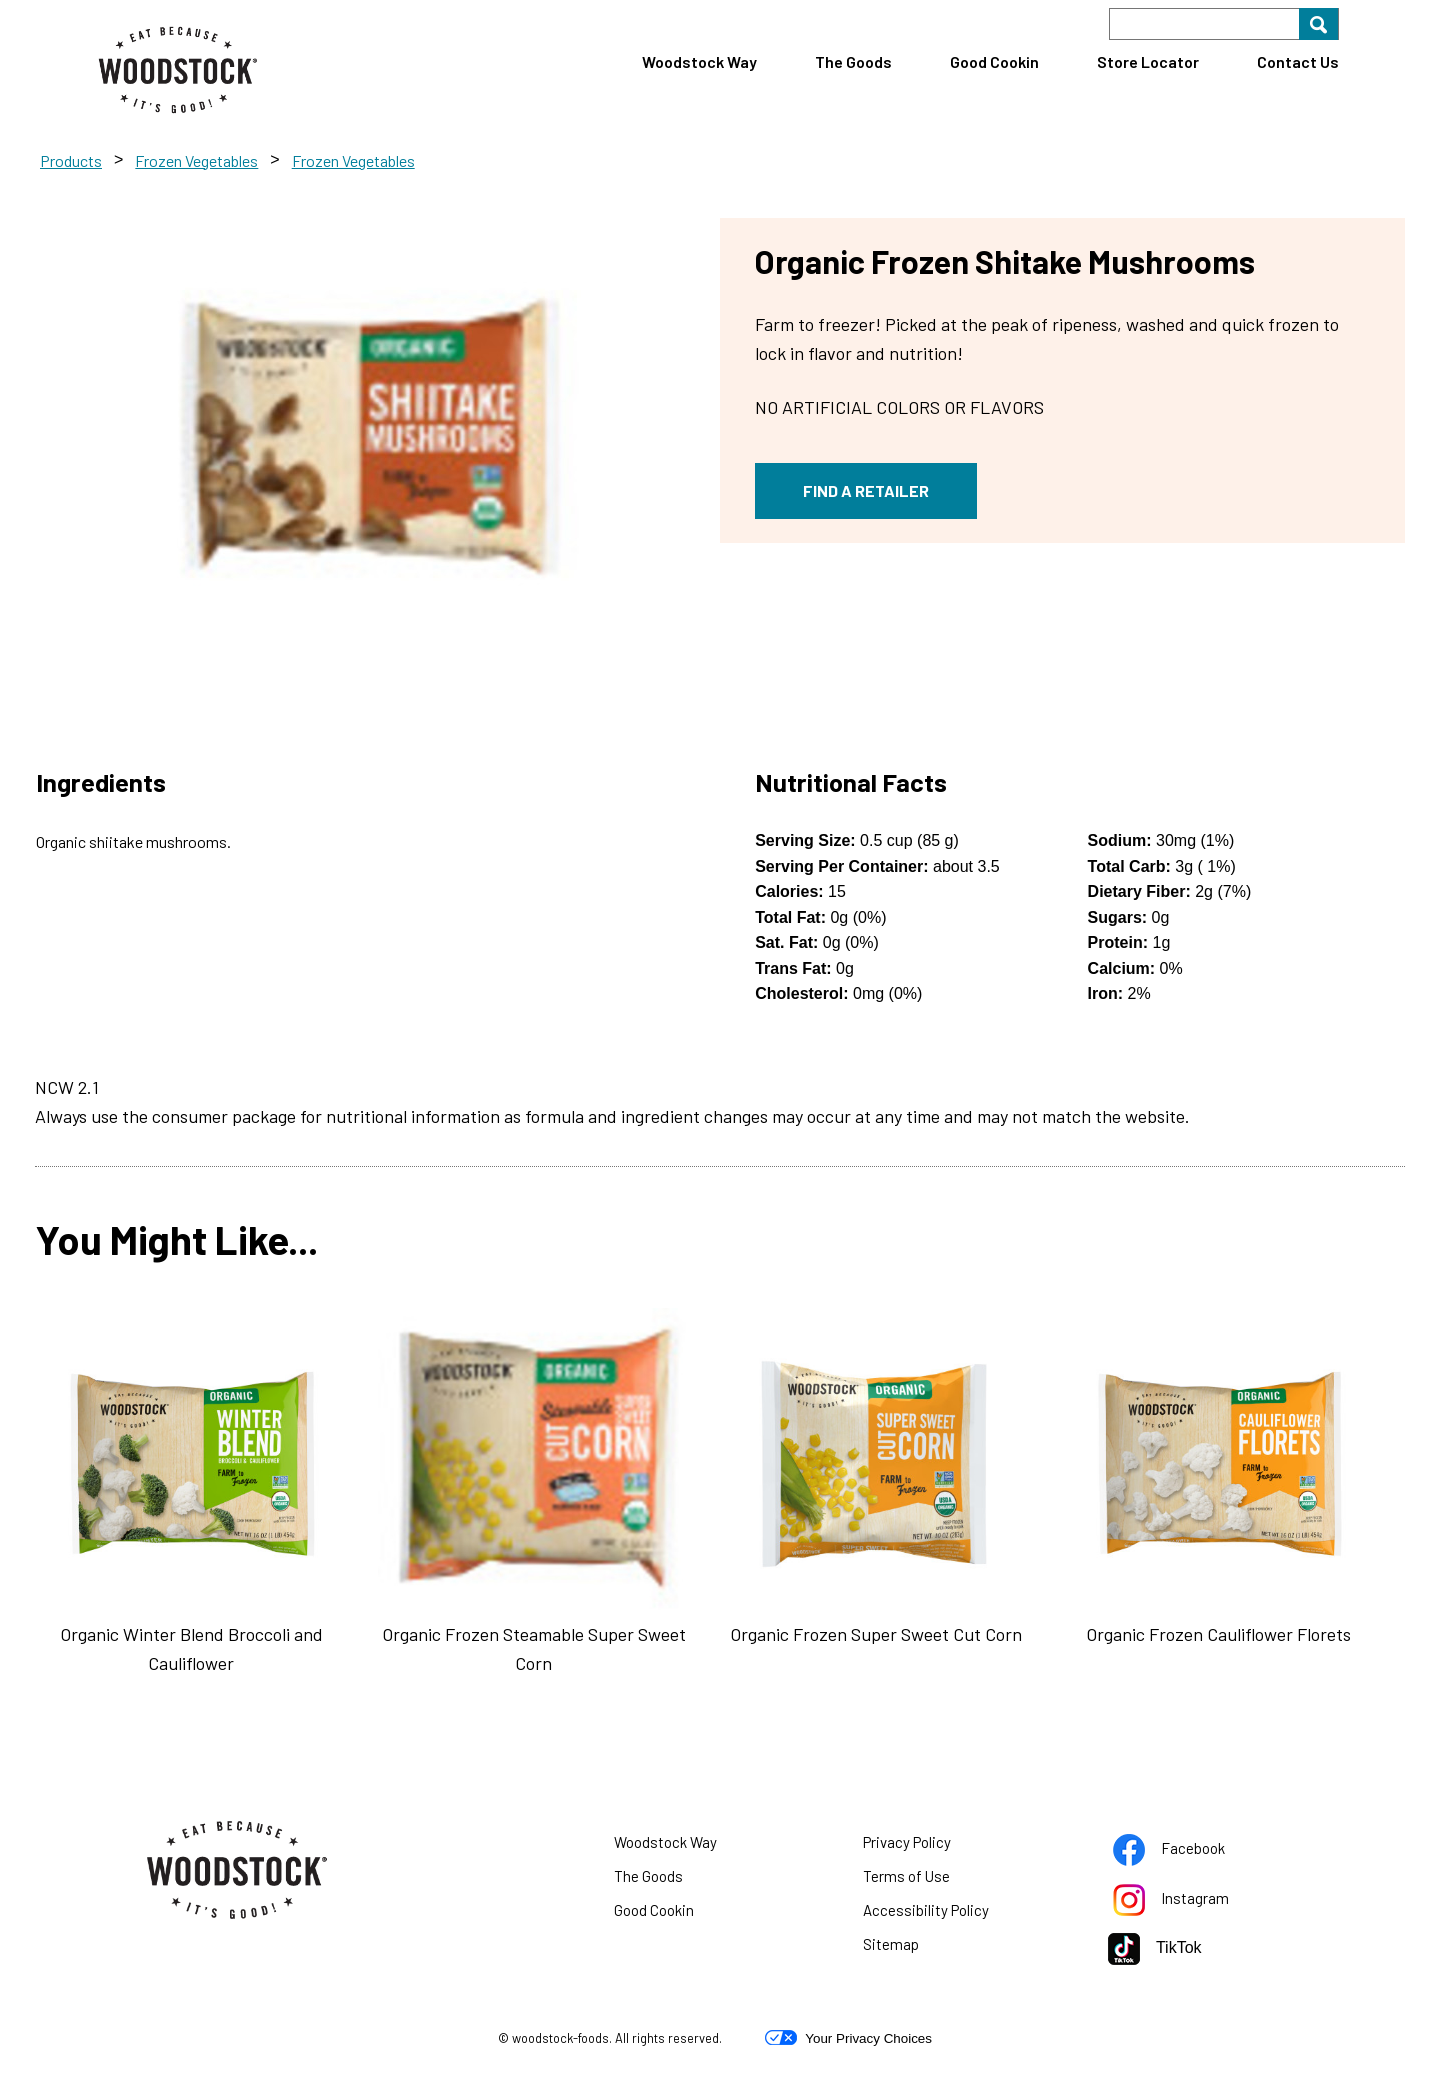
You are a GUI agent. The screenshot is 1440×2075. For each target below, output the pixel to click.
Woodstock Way (699, 61)
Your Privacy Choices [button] (848, 2038)
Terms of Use (931, 1880)
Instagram (1196, 1902)
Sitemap (891, 1944)
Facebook (1194, 1852)
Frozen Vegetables (196, 160)
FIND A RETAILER (866, 490)
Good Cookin (994, 61)
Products (71, 160)
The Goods (853, 61)
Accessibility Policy (951, 1914)
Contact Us (1298, 61)
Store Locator (1148, 61)
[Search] (1224, 24)
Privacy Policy (932, 1846)
